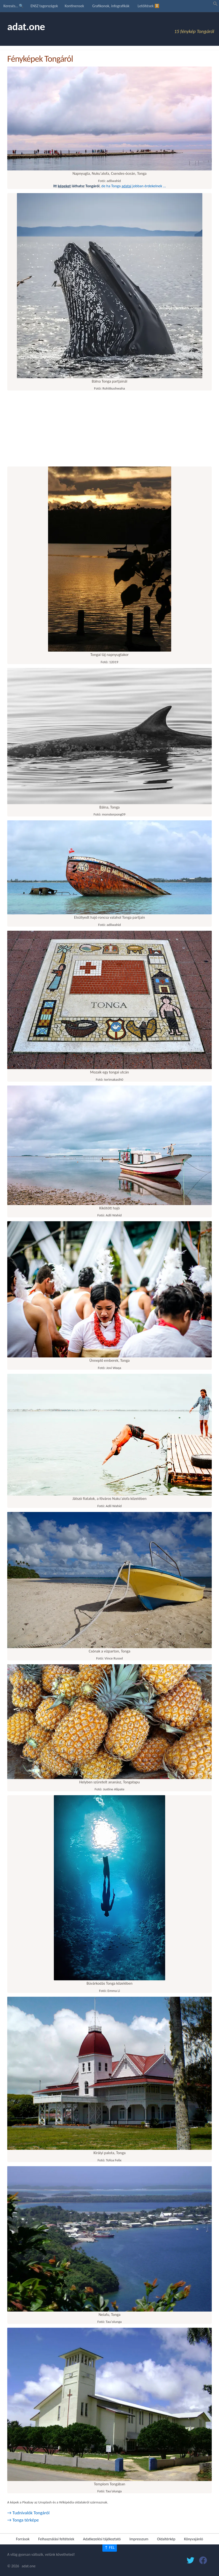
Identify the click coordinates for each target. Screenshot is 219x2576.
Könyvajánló (193, 2539)
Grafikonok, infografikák (110, 6)
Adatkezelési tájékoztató (102, 2539)
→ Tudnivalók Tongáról (28, 2512)
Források (22, 2539)
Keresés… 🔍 (13, 6)
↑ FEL (109, 2547)
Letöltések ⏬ (148, 6)
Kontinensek (74, 6)
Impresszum (138, 2539)
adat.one (26, 26)
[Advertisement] (109, 428)
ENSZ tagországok (44, 6)
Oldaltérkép (166, 2539)
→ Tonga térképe (23, 2520)
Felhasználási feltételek (56, 2539)
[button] (215, 4)
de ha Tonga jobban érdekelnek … (133, 185)
